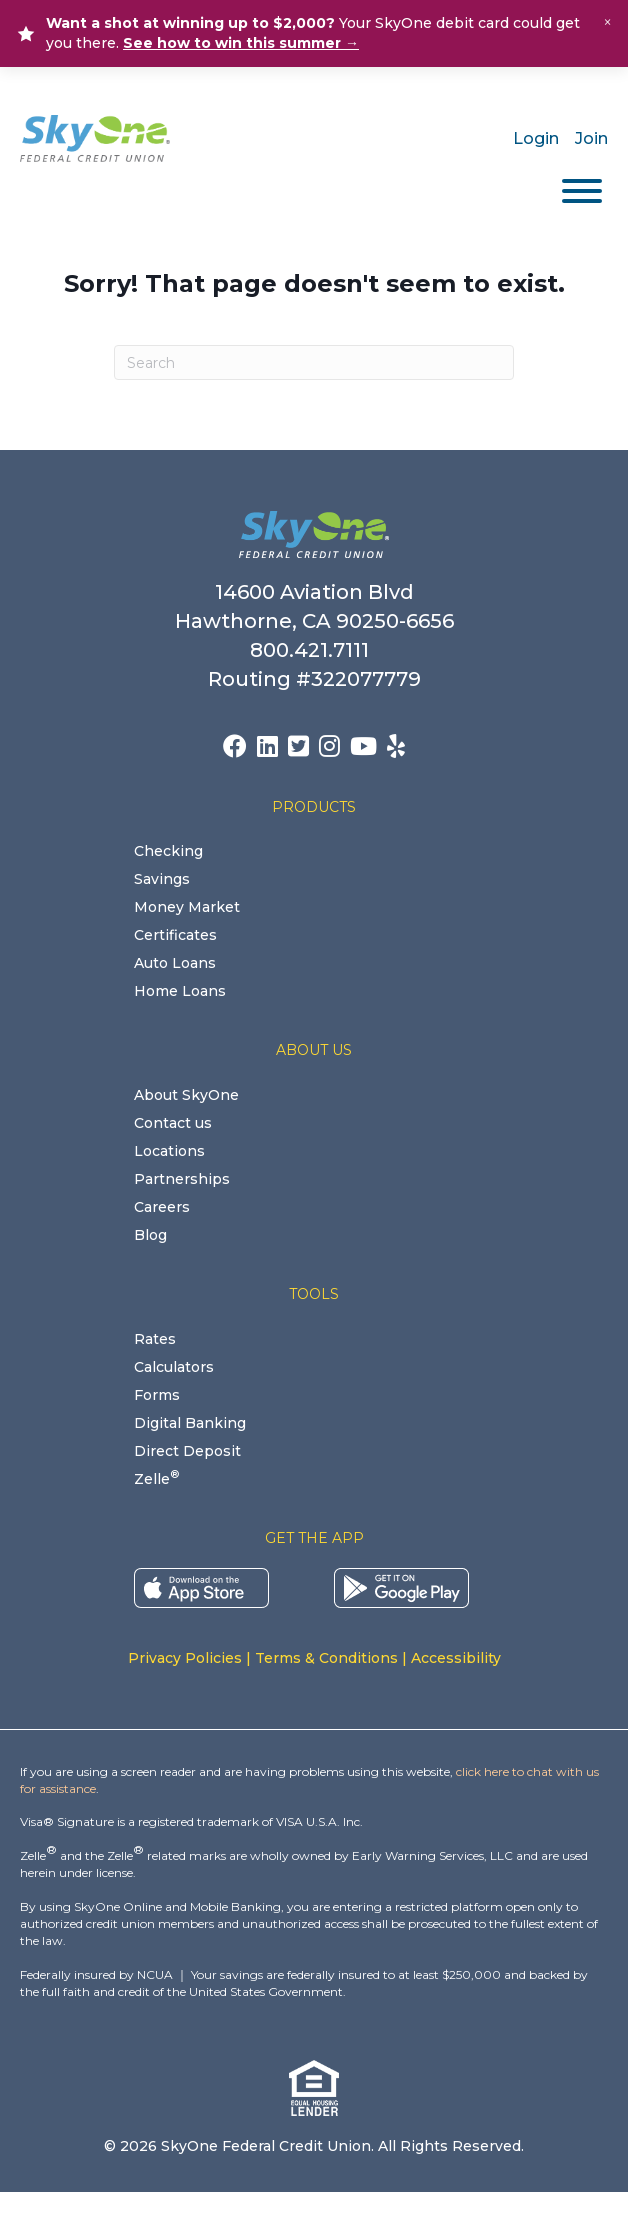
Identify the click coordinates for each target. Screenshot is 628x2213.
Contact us (173, 1123)
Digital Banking (190, 1423)
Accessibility (456, 1658)
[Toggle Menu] (582, 191)
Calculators (174, 1367)
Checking (168, 851)
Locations (169, 1151)
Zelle (156, 1479)
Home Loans (180, 991)
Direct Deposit (187, 1451)
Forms (157, 1395)
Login (536, 138)
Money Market (187, 907)
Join (591, 138)
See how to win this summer (241, 43)
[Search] (314, 362)
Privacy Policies (185, 1658)
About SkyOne (186, 1095)
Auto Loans (175, 963)
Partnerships (182, 1179)
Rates (155, 1339)
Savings (162, 879)
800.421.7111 (314, 650)
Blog (150, 1235)
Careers (162, 1207)
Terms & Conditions (326, 1658)
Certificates (175, 935)
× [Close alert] (607, 22)
